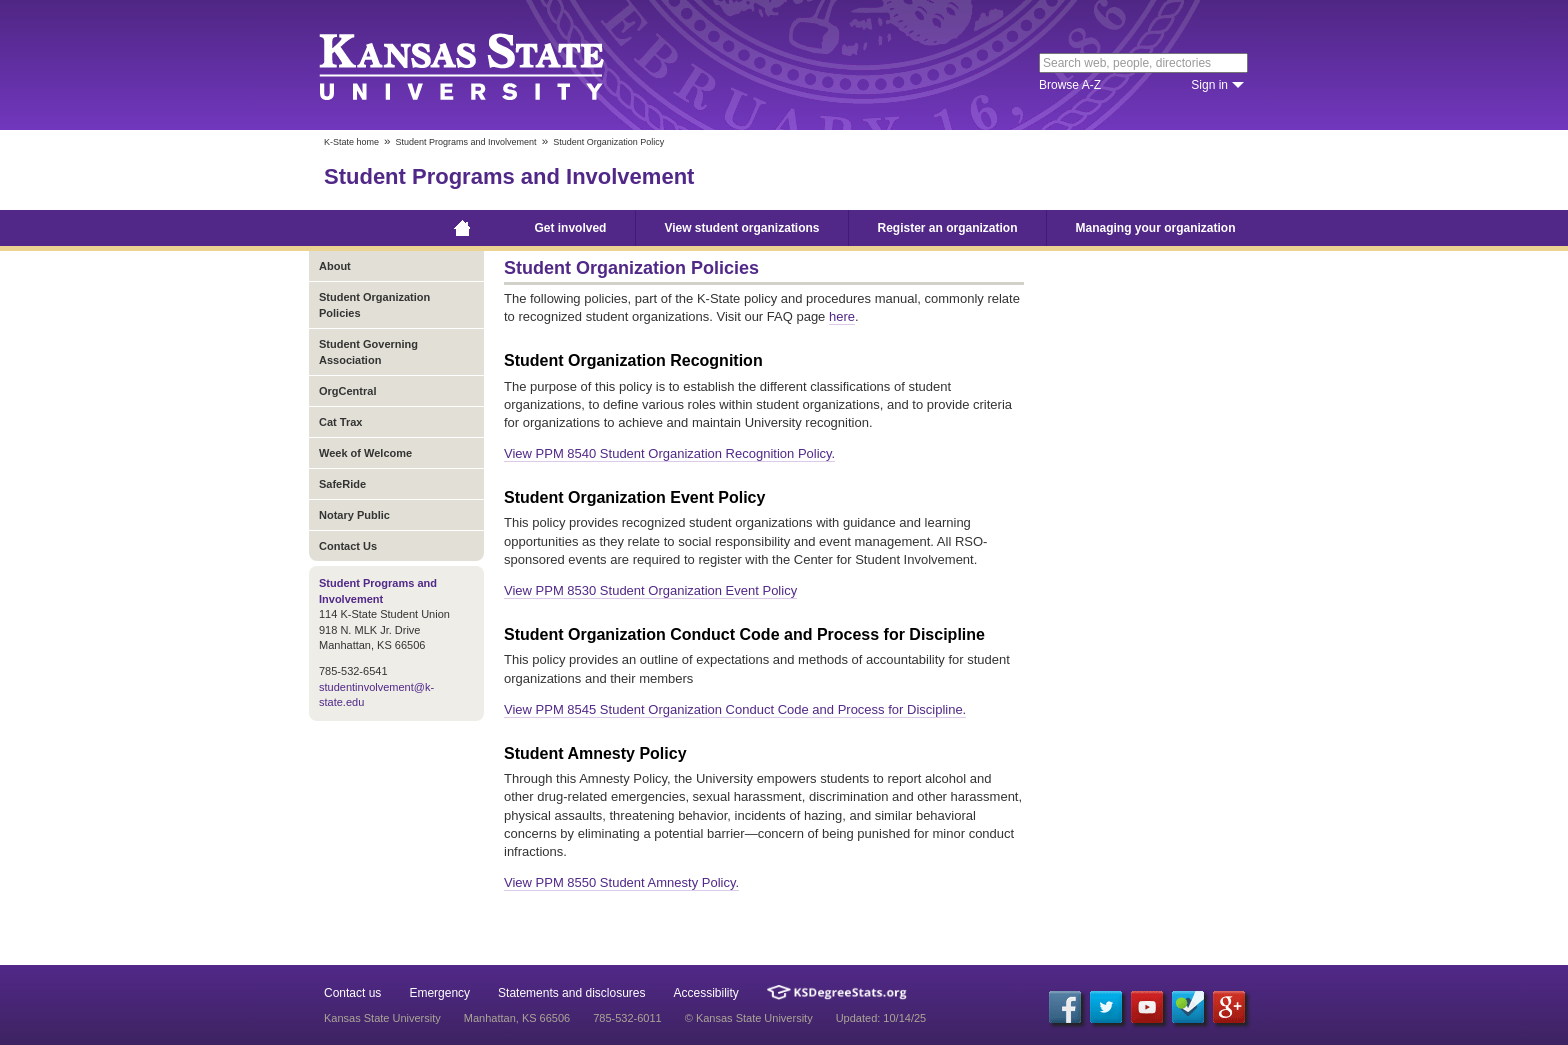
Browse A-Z (1070, 85)
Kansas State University (486, 65)
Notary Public (354, 515)
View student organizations (741, 228)
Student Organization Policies (374, 305)
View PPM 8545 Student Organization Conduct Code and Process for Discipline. (735, 709)
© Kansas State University (749, 1018)
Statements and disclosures (571, 993)
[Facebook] (1065, 1007)
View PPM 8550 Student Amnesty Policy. (621, 882)
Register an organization (948, 228)
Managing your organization (1156, 228)
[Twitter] (1106, 1007)
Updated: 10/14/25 (881, 1018)
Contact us (352, 993)
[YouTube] (1147, 1007)
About (335, 266)
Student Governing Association (368, 352)
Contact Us (348, 546)
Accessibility (706, 993)
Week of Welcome (365, 453)
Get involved (570, 228)
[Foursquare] (1188, 1007)
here (842, 316)
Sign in (1209, 85)
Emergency (439, 993)
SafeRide (342, 484)
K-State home (351, 142)
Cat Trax (340, 422)
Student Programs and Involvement (466, 142)
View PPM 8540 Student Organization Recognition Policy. (669, 453)
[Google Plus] (1229, 1007)
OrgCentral (347, 391)
